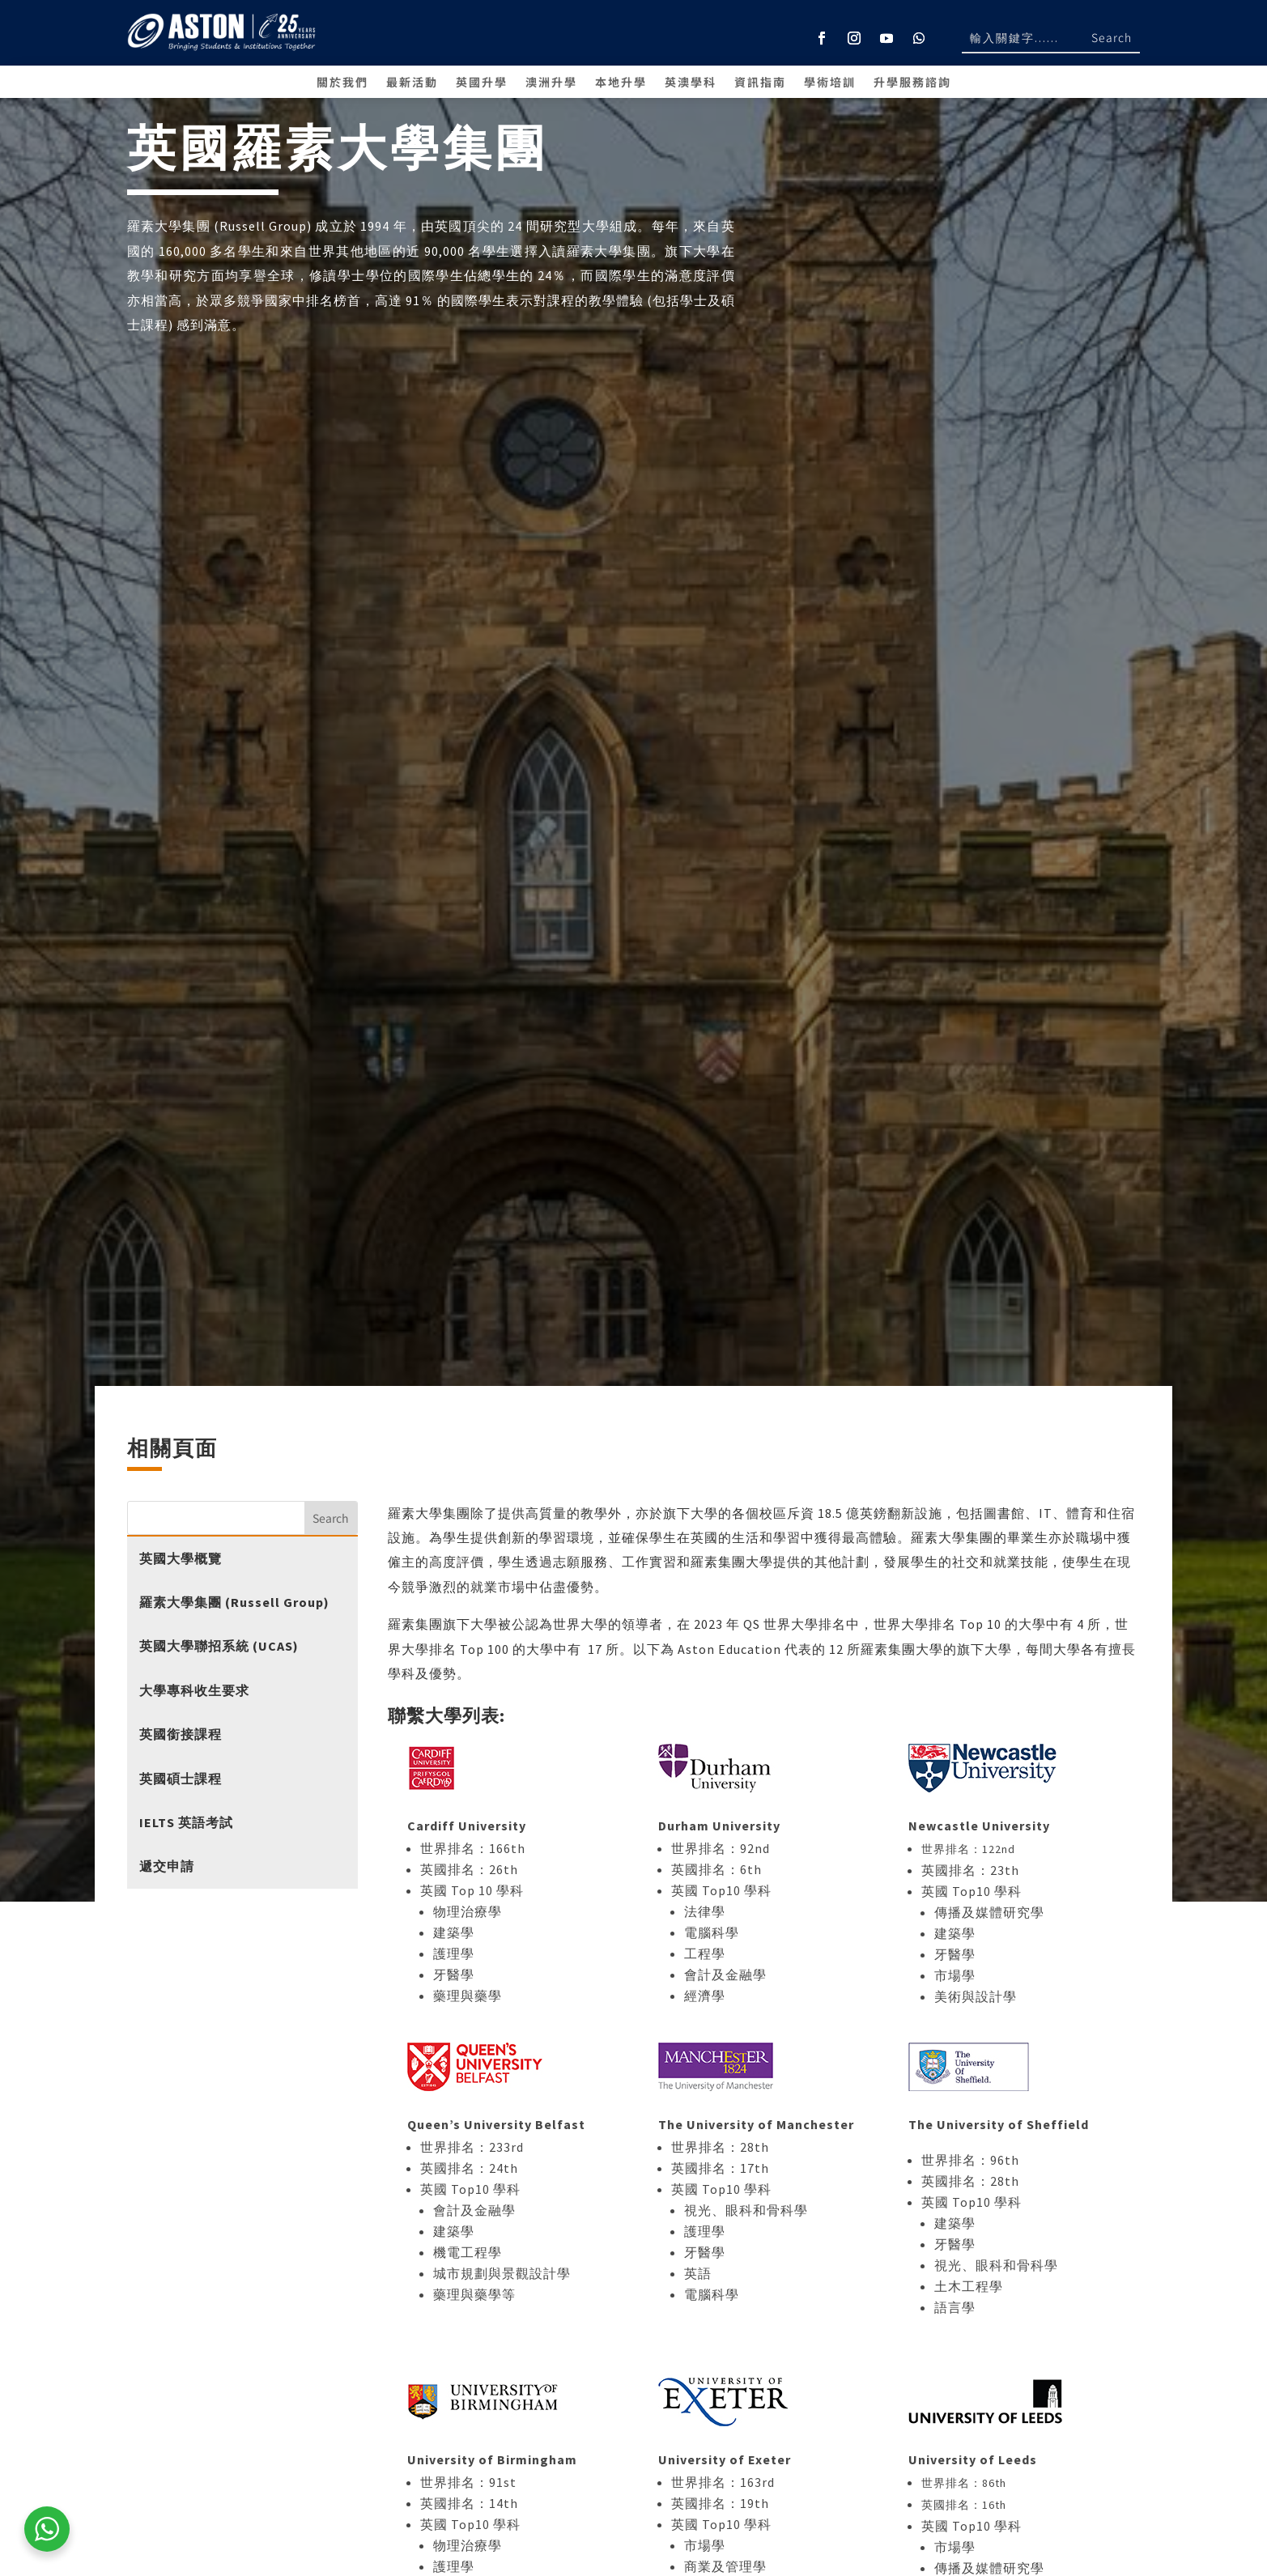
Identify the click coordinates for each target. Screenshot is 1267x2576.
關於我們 (342, 83)
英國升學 (482, 83)
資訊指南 (760, 83)
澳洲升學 (551, 83)
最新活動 (412, 83)
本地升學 (621, 83)
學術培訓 (830, 83)
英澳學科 (690, 83)
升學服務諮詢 (912, 83)
